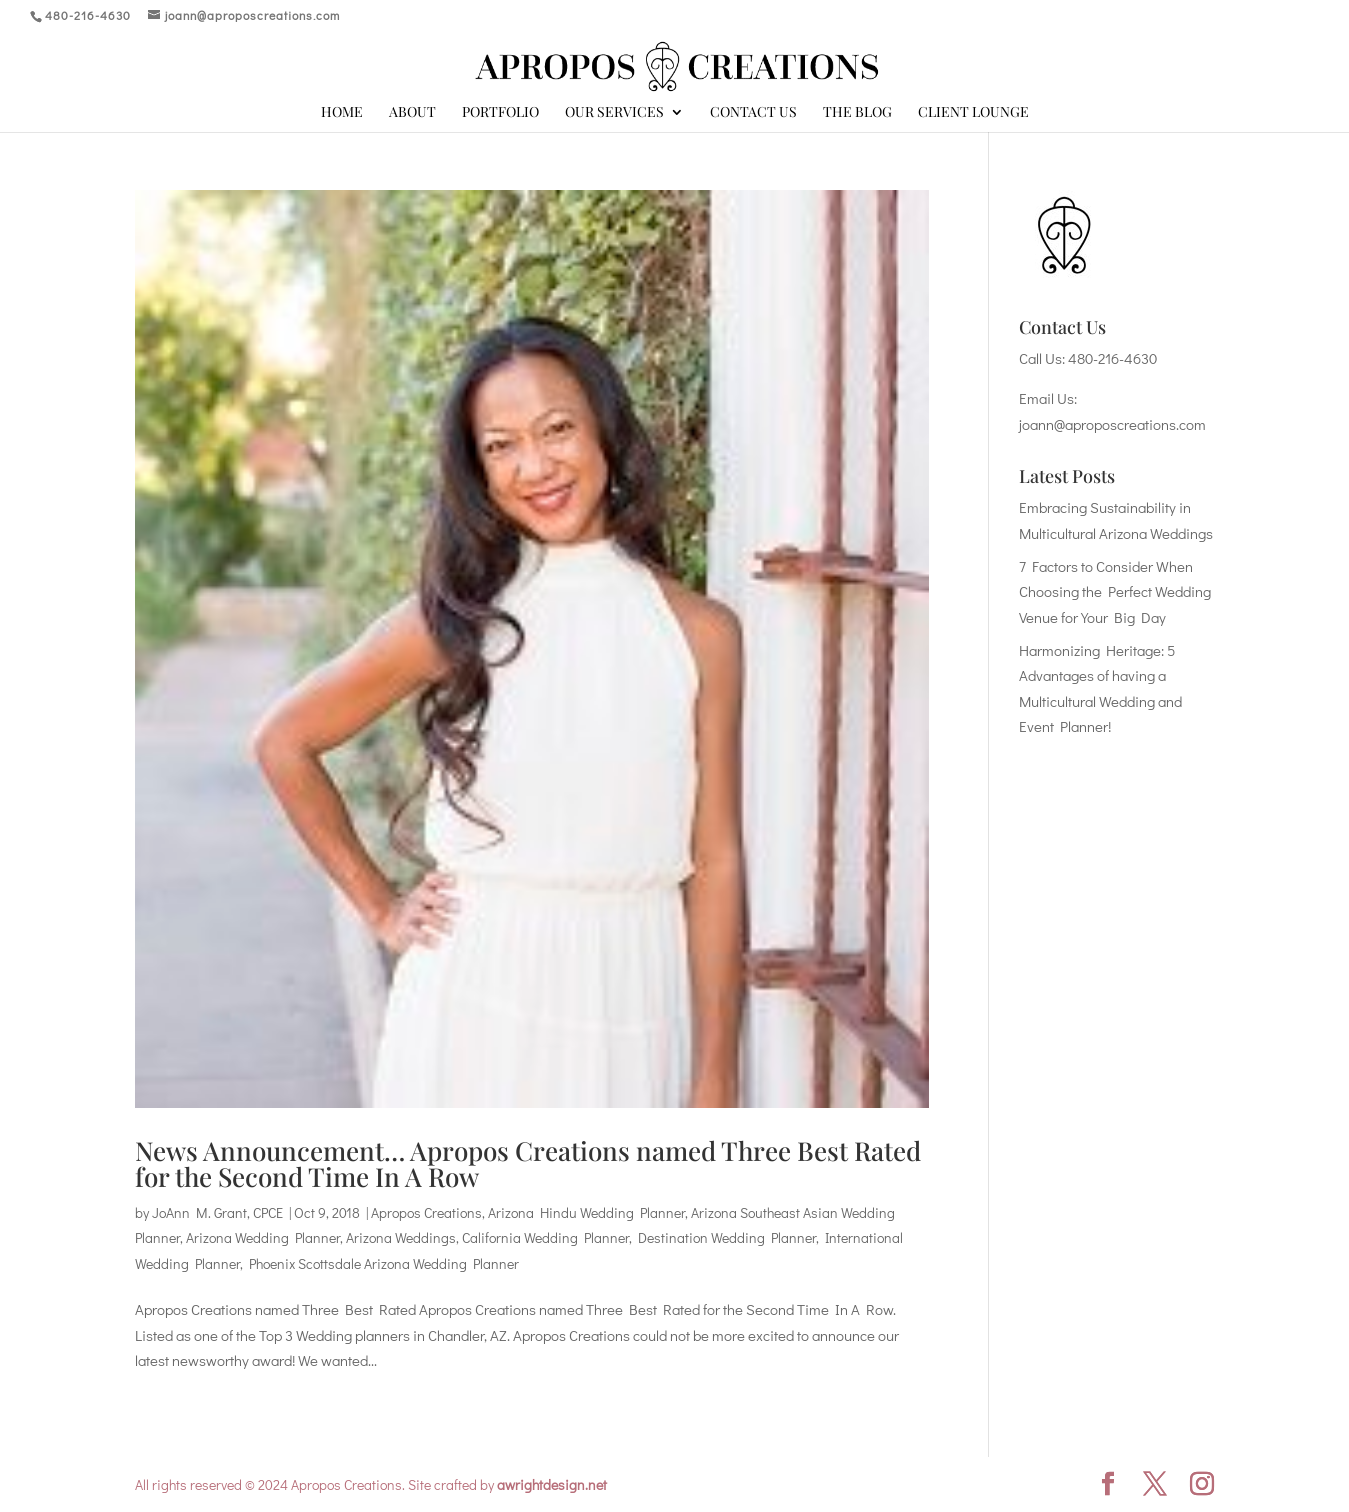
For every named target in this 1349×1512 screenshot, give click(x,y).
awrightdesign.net (552, 1484)
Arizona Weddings (401, 1237)
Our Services (614, 113)
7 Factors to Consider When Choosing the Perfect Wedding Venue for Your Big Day (1115, 591)
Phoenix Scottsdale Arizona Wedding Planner (384, 1263)
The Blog (857, 113)
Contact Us (753, 113)
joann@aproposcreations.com (1112, 424)
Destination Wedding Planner (727, 1237)
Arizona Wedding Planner (263, 1237)
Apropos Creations (426, 1212)
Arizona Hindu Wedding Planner (586, 1212)
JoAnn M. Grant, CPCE (217, 1212)
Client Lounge (973, 113)
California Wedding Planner (545, 1237)
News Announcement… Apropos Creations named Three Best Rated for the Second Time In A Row (528, 1163)
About (412, 113)
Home (342, 113)
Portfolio (500, 113)
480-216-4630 (1112, 358)
